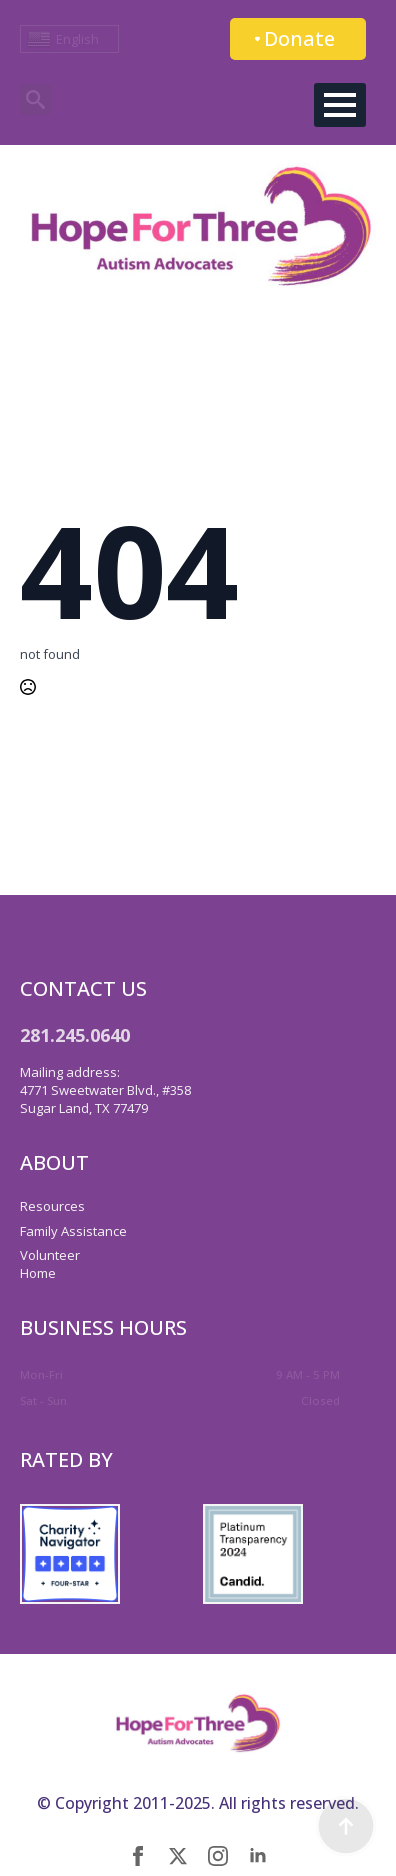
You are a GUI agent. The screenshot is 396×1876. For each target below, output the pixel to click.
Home (38, 1273)
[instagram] (218, 1856)
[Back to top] (346, 1826)
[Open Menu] (340, 105)
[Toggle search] (35, 99)
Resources (52, 1206)
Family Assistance (73, 1231)
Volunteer (50, 1255)
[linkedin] (258, 1856)
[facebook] (138, 1856)
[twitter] (178, 1856)
